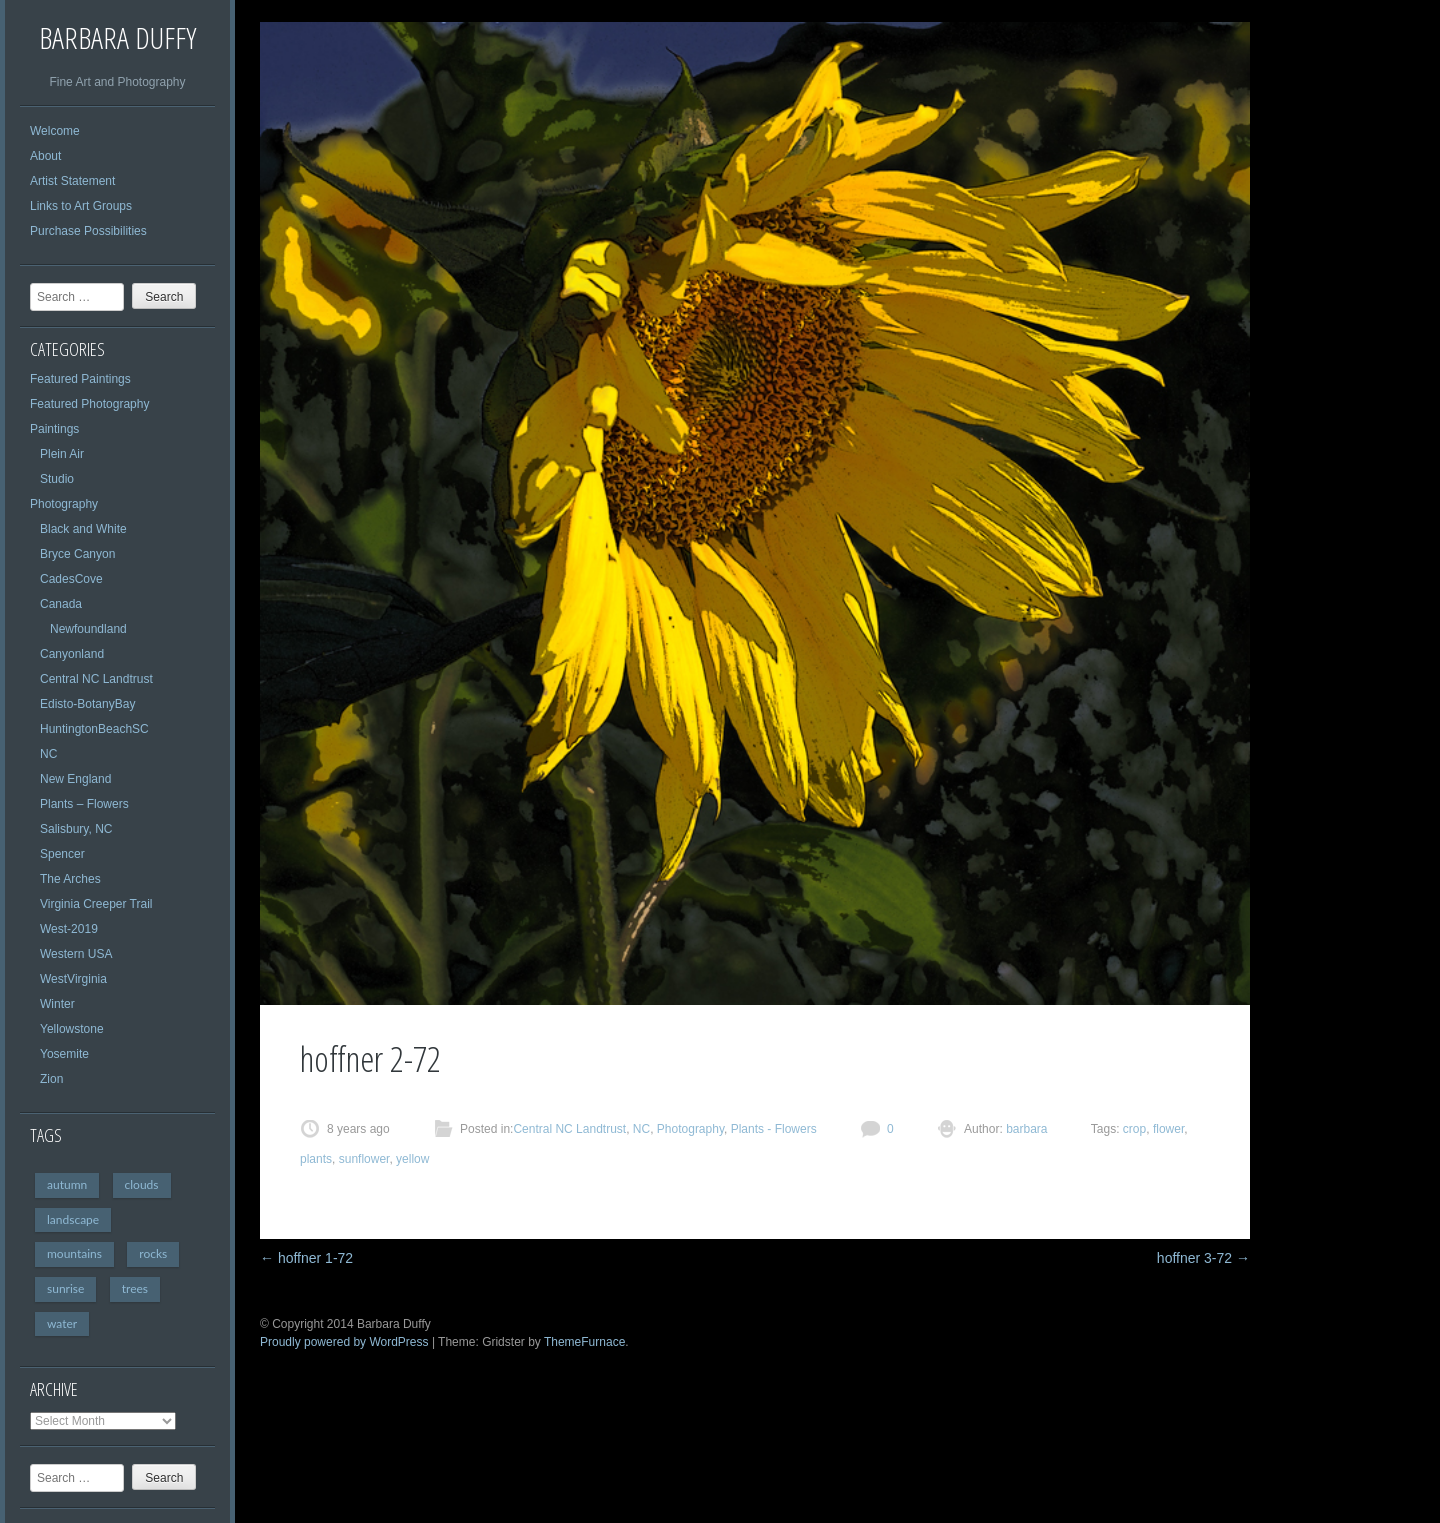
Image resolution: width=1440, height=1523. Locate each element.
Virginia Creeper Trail (96, 904)
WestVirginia (73, 979)
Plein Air (62, 454)
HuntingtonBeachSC (94, 729)
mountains (74, 1253)
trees (135, 1288)
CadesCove (71, 579)
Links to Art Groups (81, 206)
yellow (412, 1159)
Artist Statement (72, 181)
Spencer (62, 854)
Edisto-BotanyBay (87, 704)
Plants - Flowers (774, 1129)
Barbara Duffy (117, 37)
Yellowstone (72, 1029)
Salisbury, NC (76, 829)
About (45, 156)
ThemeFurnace (584, 1342)
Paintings (54, 429)
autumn (67, 1184)
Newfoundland (88, 629)
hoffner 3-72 (1203, 1258)
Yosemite (64, 1054)
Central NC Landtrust (96, 679)
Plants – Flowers (84, 804)
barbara (1025, 1129)
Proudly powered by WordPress (344, 1342)
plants (316, 1159)
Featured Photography (89, 404)
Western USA (76, 954)
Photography (64, 504)
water (62, 1323)
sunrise (65, 1288)
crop (1134, 1129)
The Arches (70, 879)
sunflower (364, 1159)
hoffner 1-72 (306, 1258)
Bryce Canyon (77, 554)
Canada (61, 604)
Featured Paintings (80, 379)
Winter (57, 1004)
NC (48, 754)
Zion (51, 1079)
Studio (57, 479)
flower (1168, 1129)
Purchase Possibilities (88, 231)
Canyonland (72, 654)
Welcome (55, 131)
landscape (73, 1219)
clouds (142, 1184)
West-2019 (69, 929)
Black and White (83, 529)
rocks (153, 1253)
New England (75, 779)
